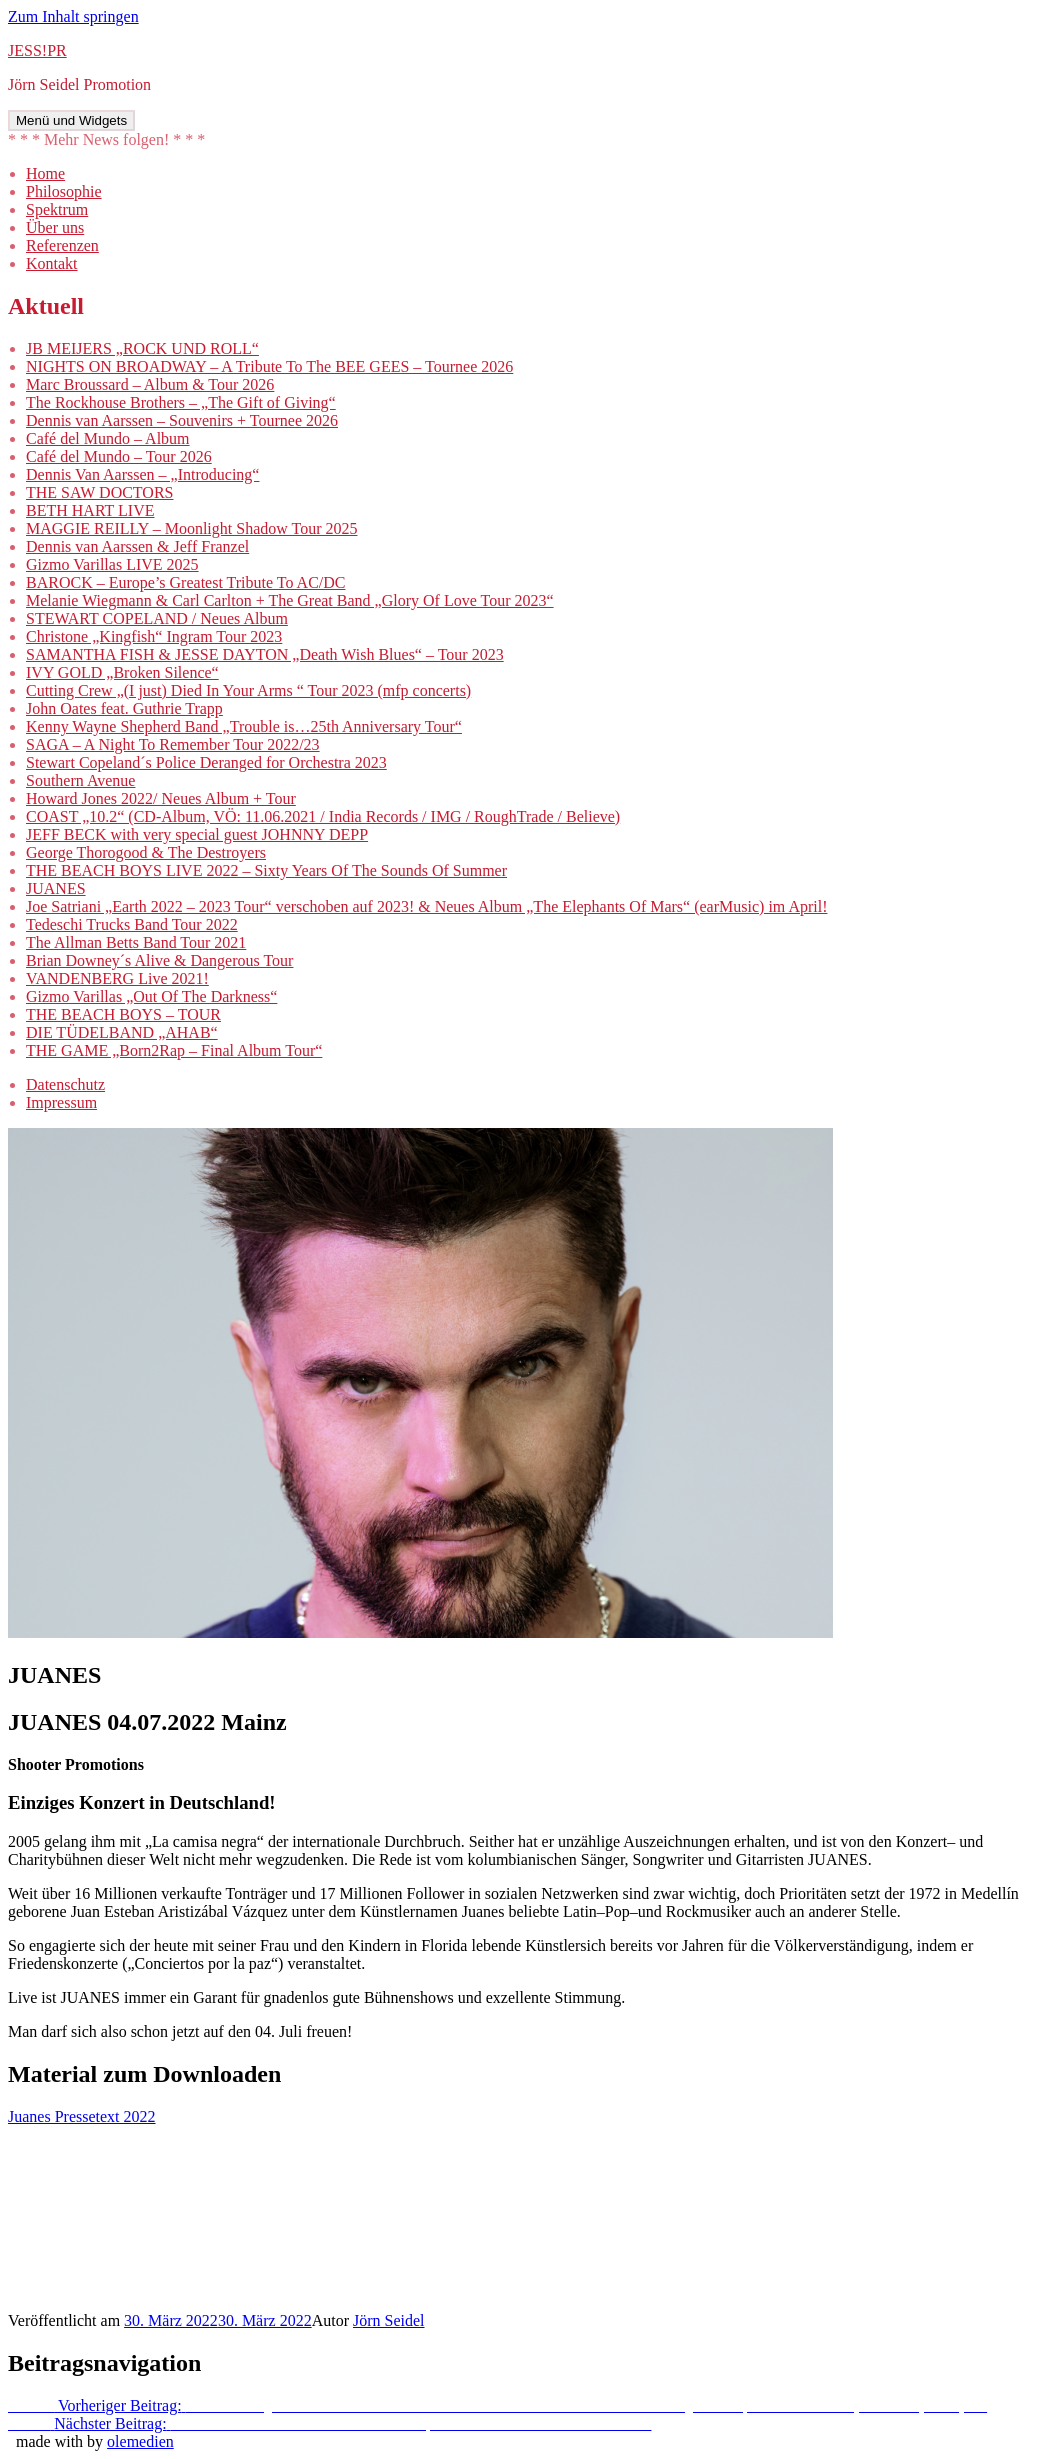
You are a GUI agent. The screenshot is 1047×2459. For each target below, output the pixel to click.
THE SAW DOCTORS (99, 492)
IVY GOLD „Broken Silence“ (122, 672)
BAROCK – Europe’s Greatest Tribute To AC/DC (185, 582)
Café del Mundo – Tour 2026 (119, 456)
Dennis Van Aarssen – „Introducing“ (142, 474)
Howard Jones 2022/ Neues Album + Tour (161, 798)
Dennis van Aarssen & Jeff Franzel (137, 546)
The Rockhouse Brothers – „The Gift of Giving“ (181, 402)
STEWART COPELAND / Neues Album (157, 618)
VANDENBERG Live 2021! (117, 978)
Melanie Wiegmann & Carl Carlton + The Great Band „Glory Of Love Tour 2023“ (290, 600)
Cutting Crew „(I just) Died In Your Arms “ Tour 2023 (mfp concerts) (248, 690)
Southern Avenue (80, 780)
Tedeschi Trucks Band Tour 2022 (132, 924)
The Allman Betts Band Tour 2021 (136, 942)
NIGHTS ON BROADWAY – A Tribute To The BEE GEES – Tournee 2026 (269, 366)
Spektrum (57, 209)
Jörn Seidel (389, 2320)
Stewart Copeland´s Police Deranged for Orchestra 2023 (206, 762)
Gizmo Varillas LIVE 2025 (112, 564)
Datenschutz (65, 1084)
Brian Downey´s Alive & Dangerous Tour (159, 960)
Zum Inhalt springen (73, 16)
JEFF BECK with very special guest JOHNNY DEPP (197, 834)
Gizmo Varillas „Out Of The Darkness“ (151, 996)
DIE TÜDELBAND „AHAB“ (122, 1032)
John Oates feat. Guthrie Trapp (124, 708)
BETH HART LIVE (90, 510)
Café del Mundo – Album (108, 438)
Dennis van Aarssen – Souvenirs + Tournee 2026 (182, 420)
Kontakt (52, 263)
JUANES (56, 888)
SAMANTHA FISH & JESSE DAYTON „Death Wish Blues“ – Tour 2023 (265, 654)
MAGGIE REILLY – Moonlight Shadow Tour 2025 (191, 528)
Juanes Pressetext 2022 (82, 2116)
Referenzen (62, 245)
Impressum (61, 1102)
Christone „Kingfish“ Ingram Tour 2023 (154, 636)
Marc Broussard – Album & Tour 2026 (150, 384)
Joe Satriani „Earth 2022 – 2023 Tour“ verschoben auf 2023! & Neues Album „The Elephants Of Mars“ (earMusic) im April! (426, 906)
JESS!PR (37, 50)
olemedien (140, 2441)
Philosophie (64, 191)
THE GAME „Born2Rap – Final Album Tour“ (174, 1050)
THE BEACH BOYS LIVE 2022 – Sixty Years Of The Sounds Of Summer (266, 870)
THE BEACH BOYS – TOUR (123, 1014)
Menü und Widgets (71, 120)
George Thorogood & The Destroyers (146, 852)
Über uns (55, 227)
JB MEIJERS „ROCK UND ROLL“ (142, 348)
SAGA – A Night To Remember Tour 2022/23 (173, 744)
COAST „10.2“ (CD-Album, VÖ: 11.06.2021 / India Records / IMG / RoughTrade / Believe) (323, 816)
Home (45, 173)
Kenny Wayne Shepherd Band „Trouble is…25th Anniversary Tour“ (244, 726)
